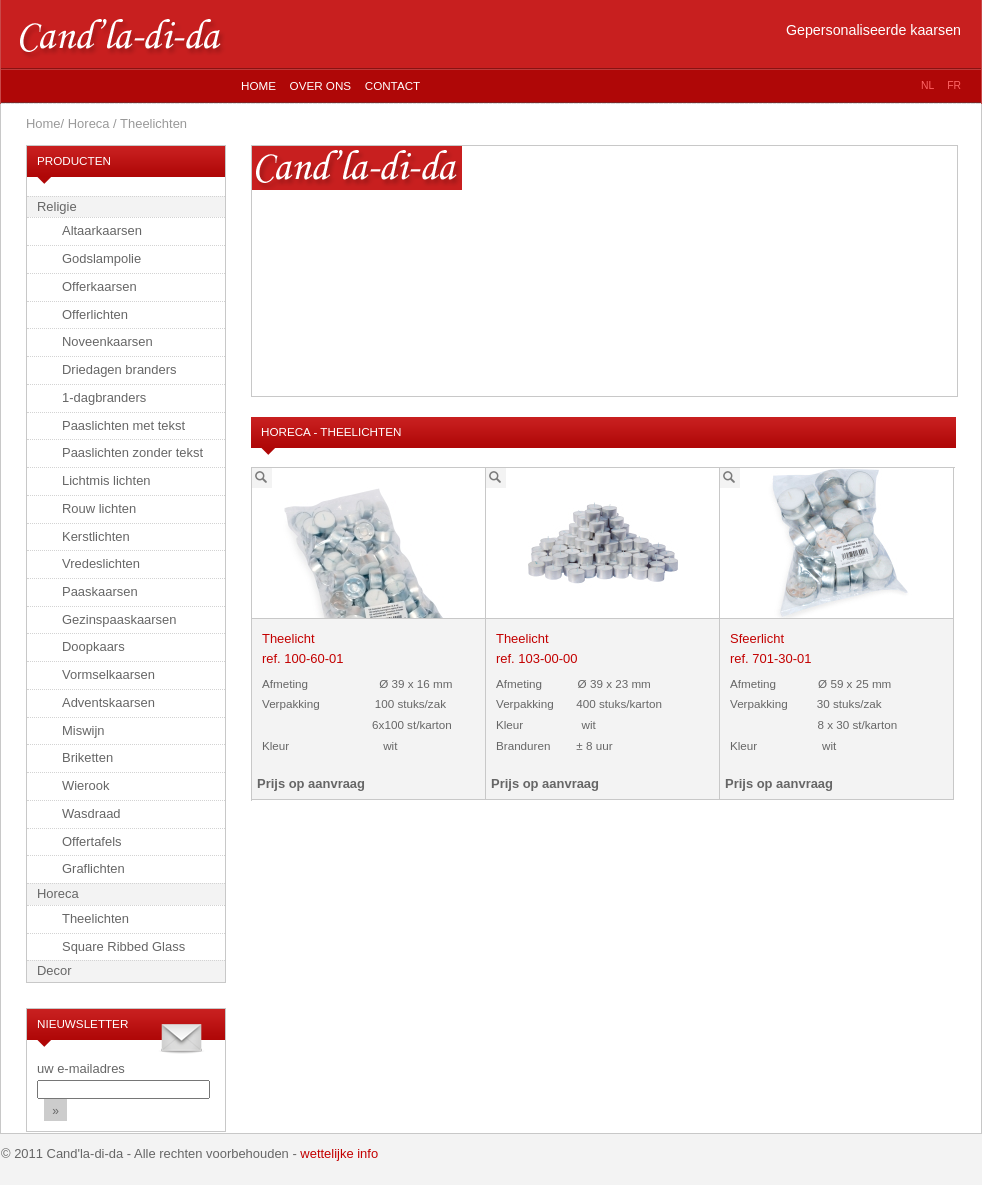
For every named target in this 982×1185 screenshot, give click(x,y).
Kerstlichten (96, 536)
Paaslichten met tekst (123, 425)
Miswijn (83, 730)
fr (954, 85)
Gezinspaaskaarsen (119, 619)
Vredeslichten (101, 563)
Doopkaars (93, 646)
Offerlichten (95, 314)
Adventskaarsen (108, 702)
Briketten (87, 757)
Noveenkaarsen (107, 341)
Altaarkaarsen (102, 230)
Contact (392, 85)
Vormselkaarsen (108, 674)
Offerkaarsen (99, 286)
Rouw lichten (99, 508)
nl (927, 85)
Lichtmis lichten (106, 480)
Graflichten (93, 868)
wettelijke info (339, 1153)
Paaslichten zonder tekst (132, 452)
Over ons (321, 85)
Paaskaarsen (100, 591)
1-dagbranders (104, 397)
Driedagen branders (119, 369)
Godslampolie (101, 258)
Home (258, 85)
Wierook (86, 785)
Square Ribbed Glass (123, 946)
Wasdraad (91, 813)
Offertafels (92, 841)
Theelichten (95, 918)
